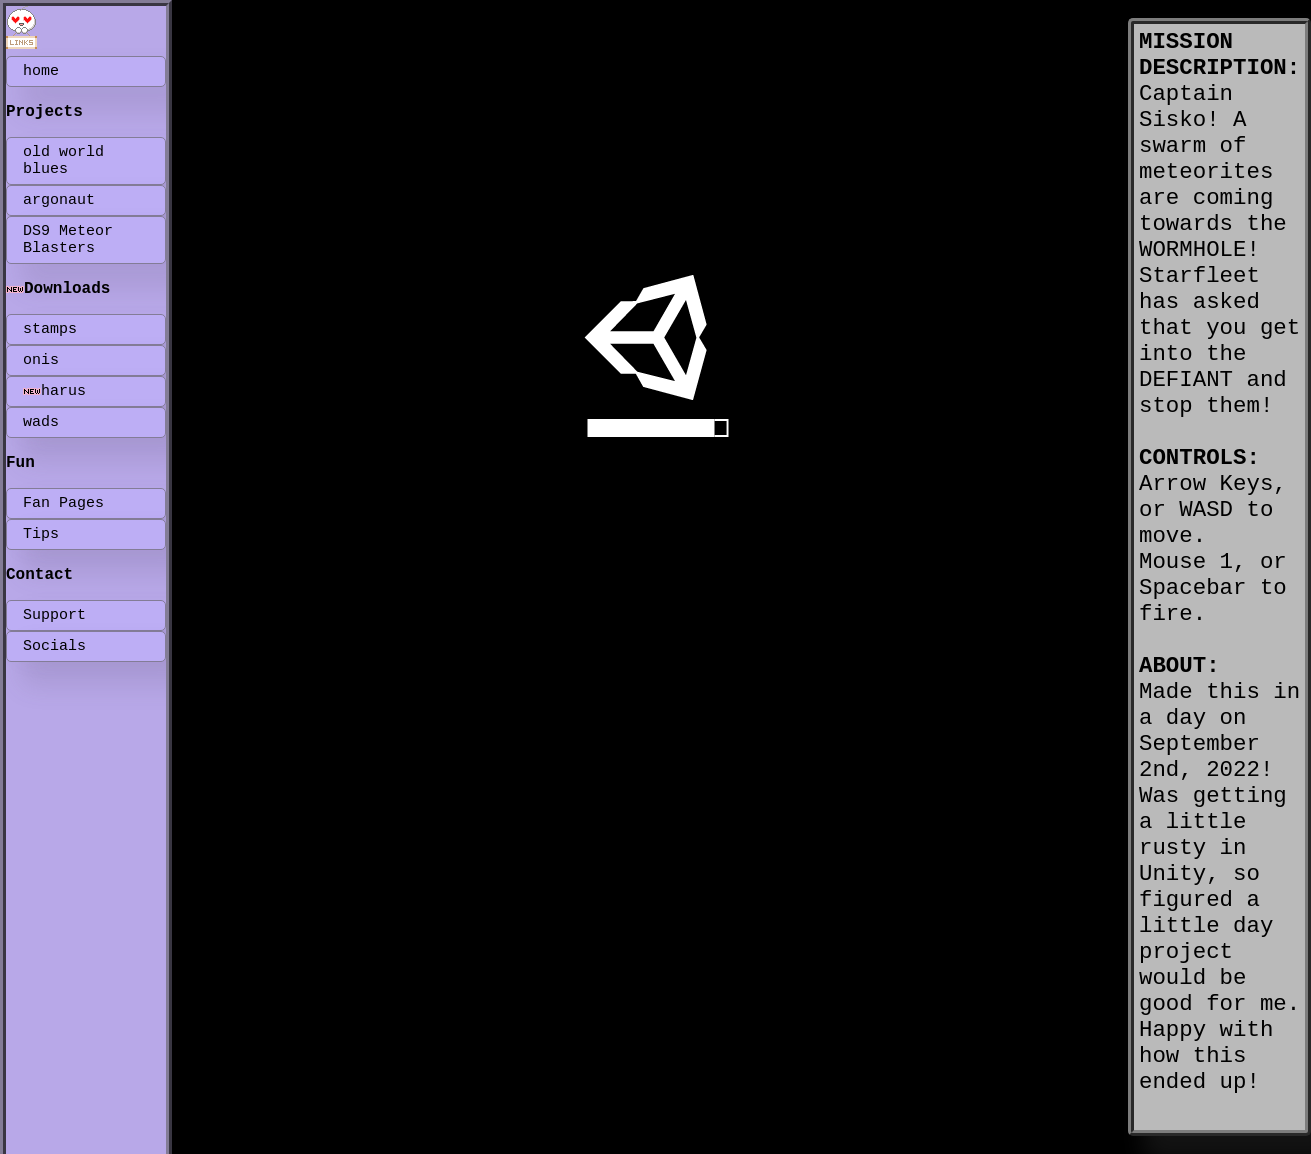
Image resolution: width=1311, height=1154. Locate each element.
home (41, 71)
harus (54, 391)
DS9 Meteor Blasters (68, 240)
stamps (50, 329)
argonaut (59, 200)
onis (41, 360)
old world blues (63, 161)
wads (41, 422)
